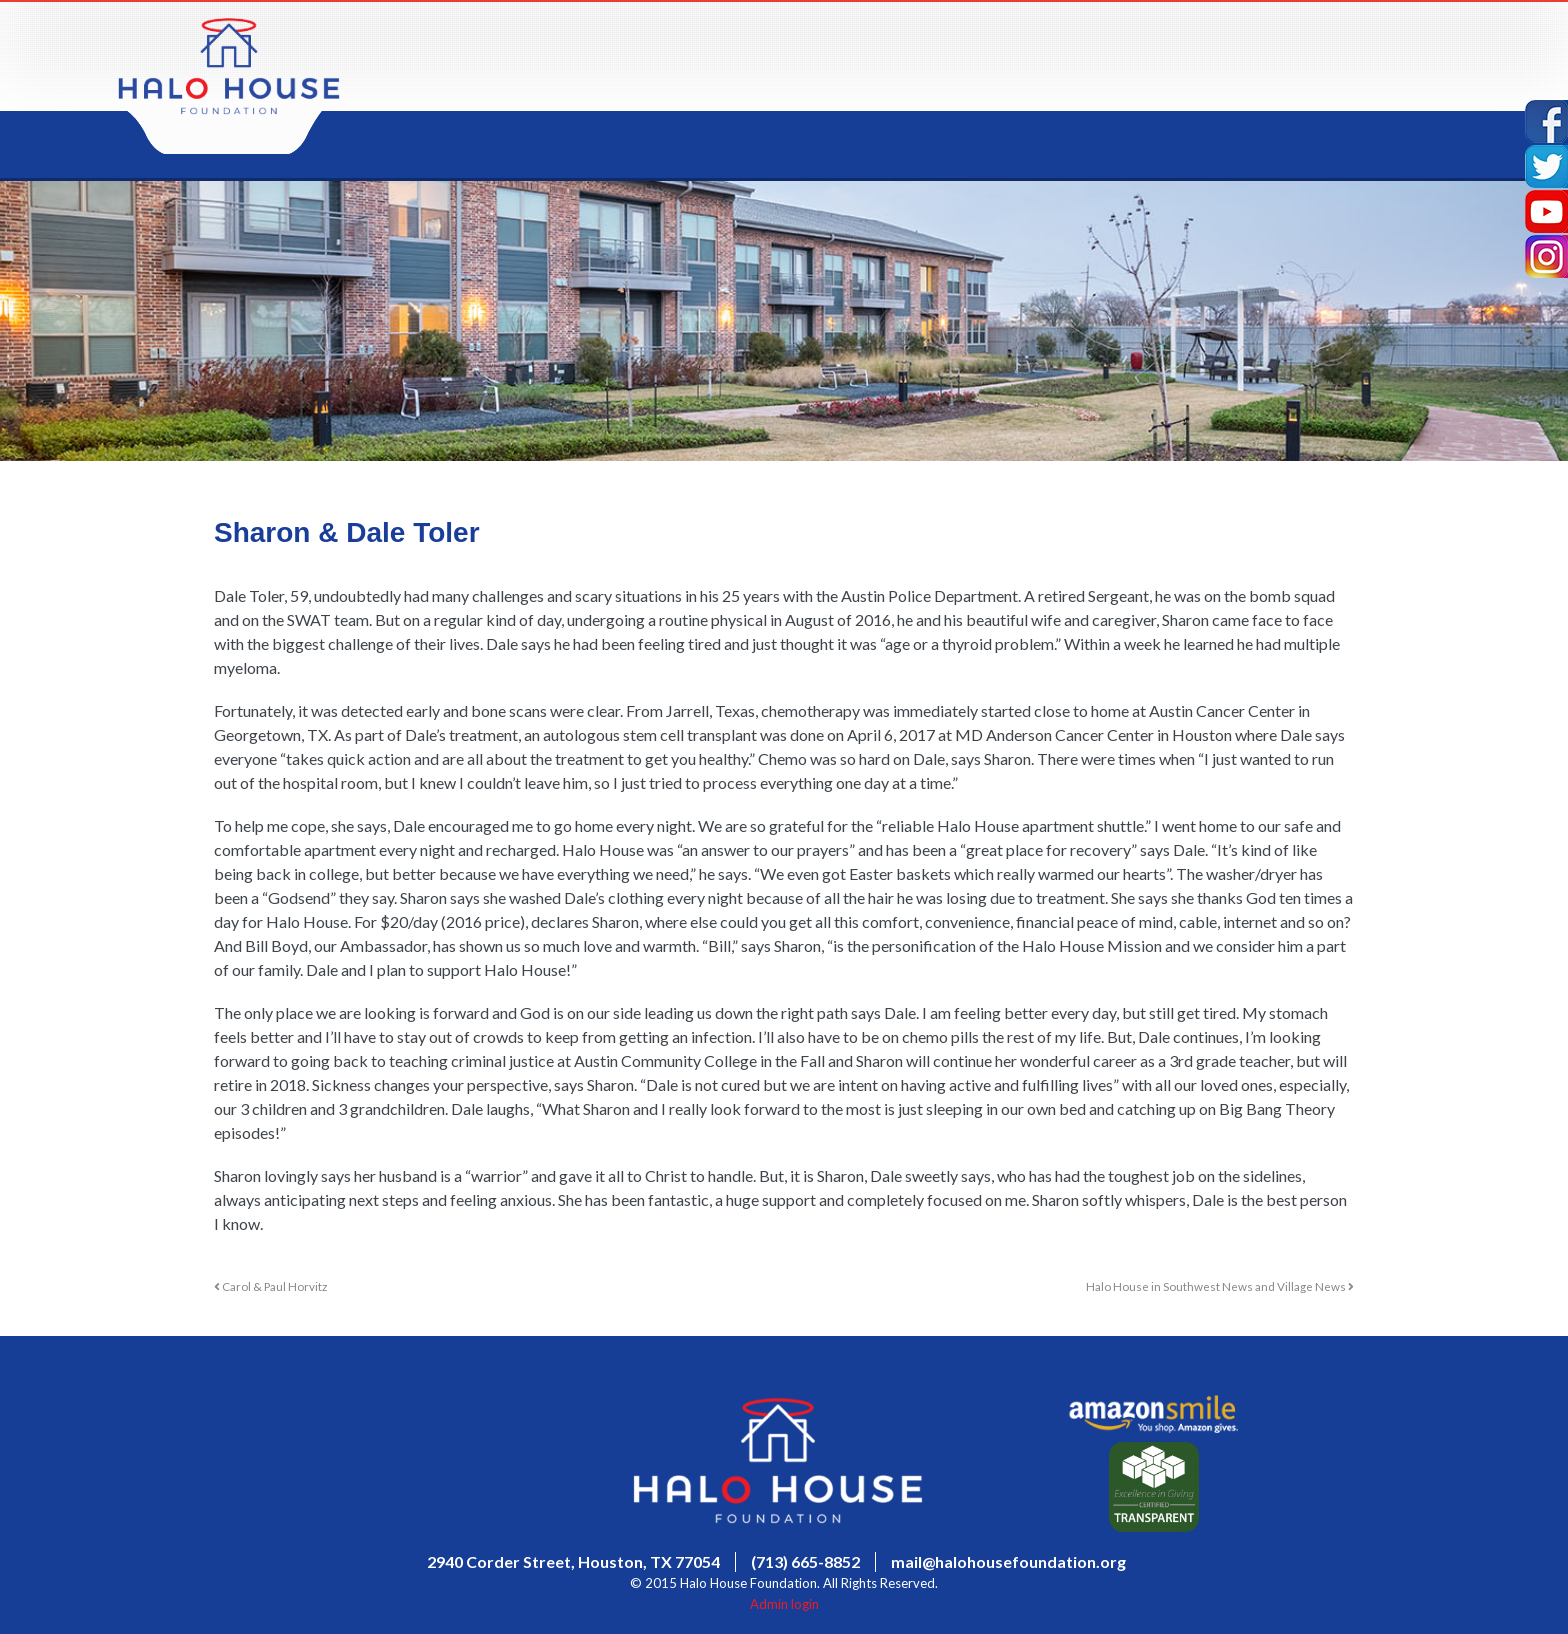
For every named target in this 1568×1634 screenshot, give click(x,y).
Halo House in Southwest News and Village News (1220, 1286)
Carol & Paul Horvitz (270, 1286)
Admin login (784, 1604)
